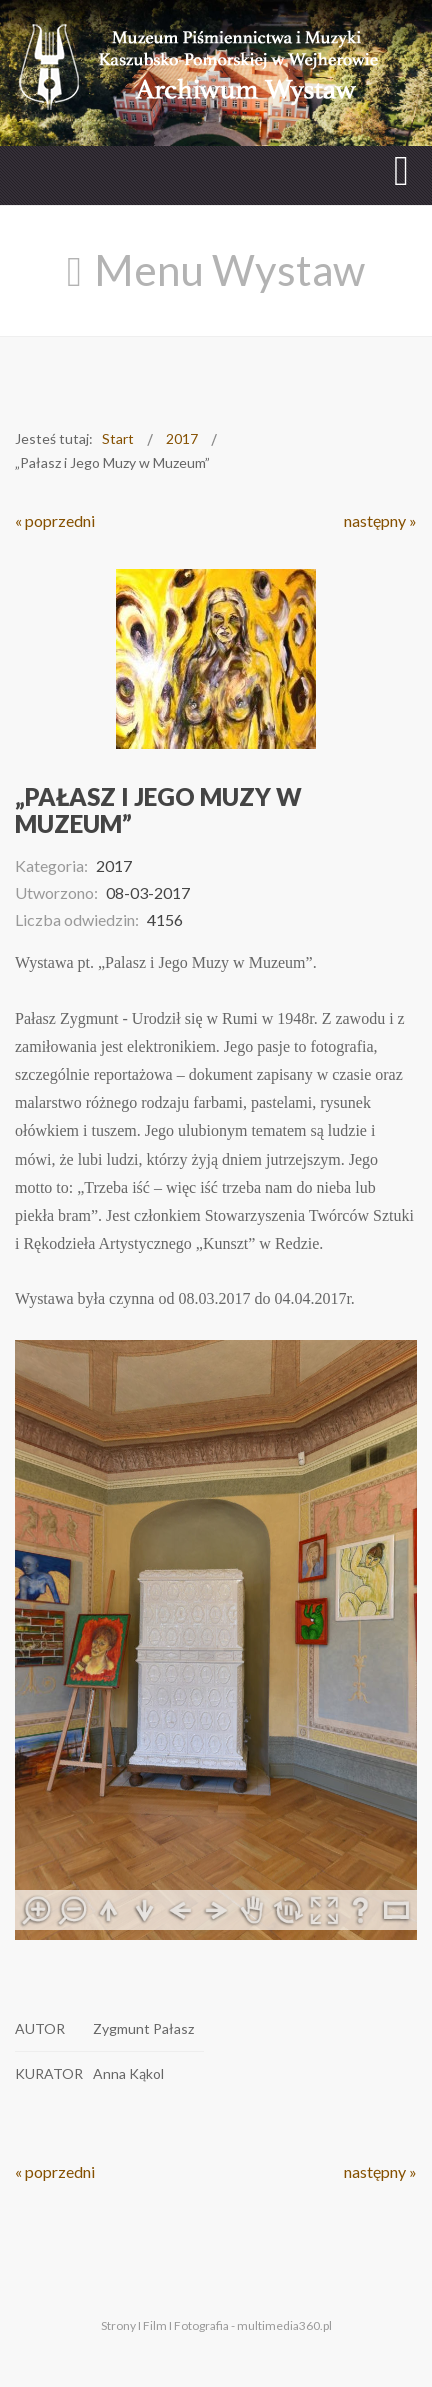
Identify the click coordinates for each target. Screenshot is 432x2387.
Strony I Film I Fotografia (165, 2325)
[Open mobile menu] (401, 170)
